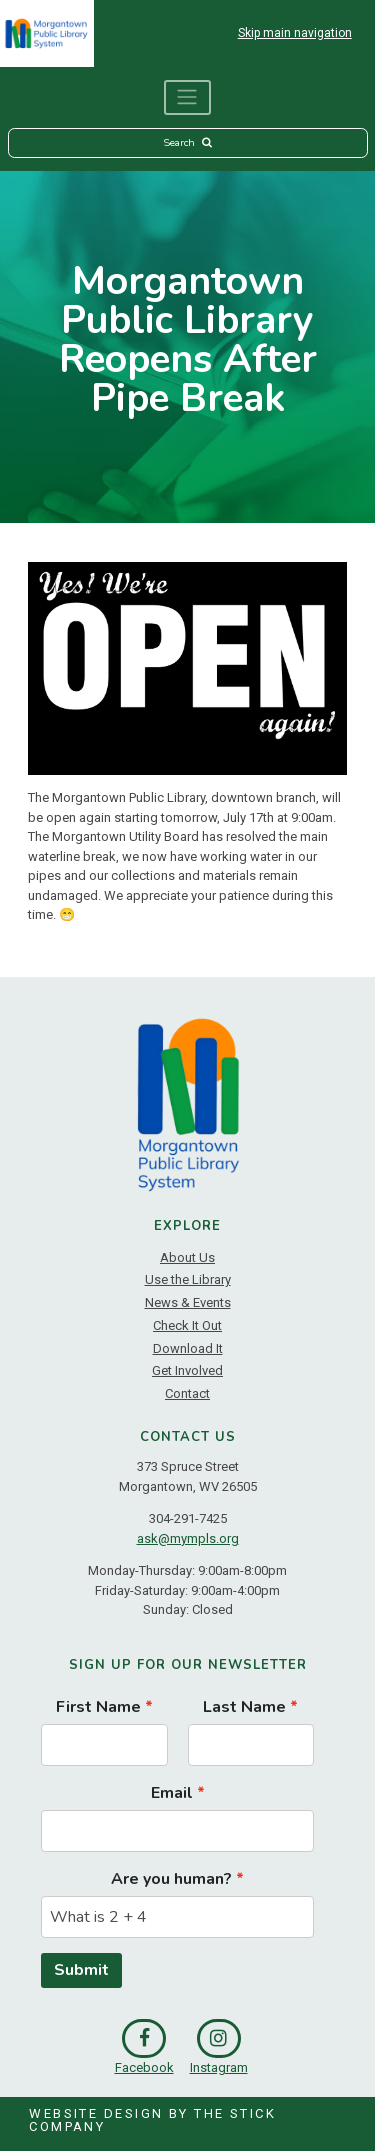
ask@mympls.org (188, 1538)
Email (172, 1793)
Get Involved (187, 1370)
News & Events (188, 1302)
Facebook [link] (144, 2047)
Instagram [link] (219, 2047)
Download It (188, 1348)
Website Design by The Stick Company (152, 2120)
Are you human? (171, 1879)
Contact (187, 1393)
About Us (187, 1257)
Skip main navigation (295, 33)
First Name (98, 1707)
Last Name (244, 1707)
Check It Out (187, 1325)
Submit (81, 1970)
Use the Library (188, 1279)
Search (187, 142)
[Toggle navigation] (188, 97)
